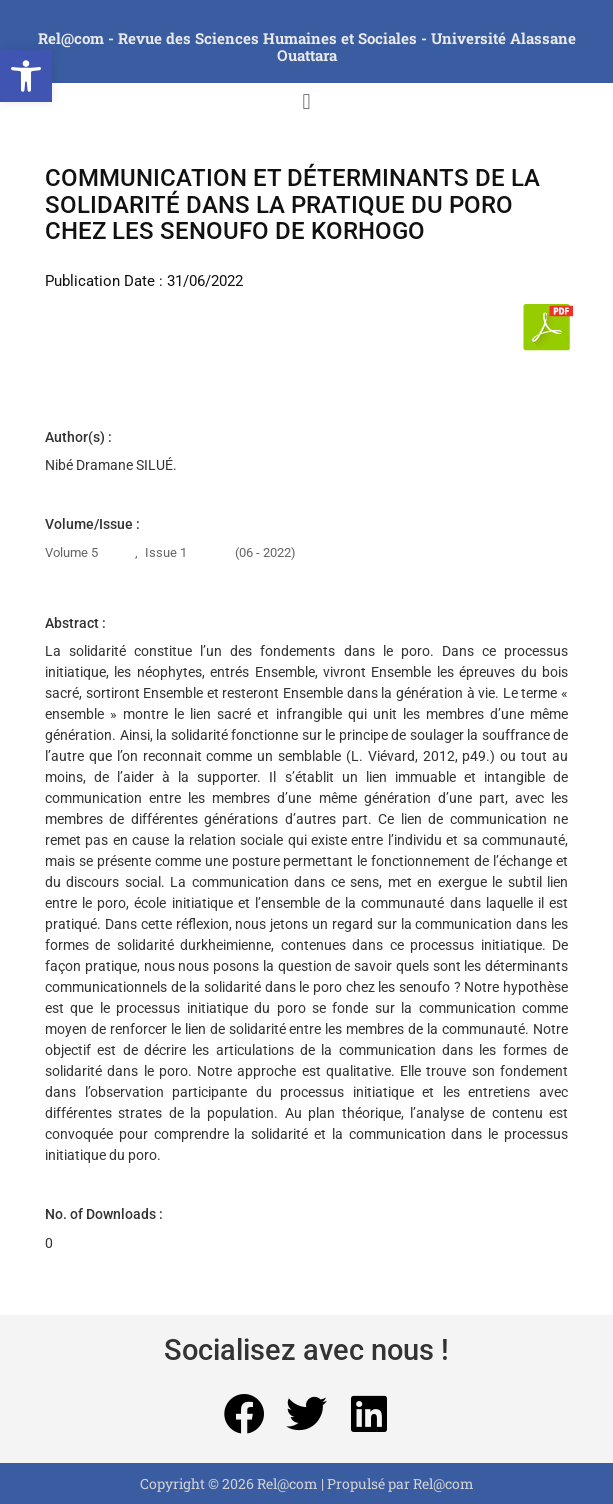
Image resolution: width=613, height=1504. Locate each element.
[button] (26, 76)
